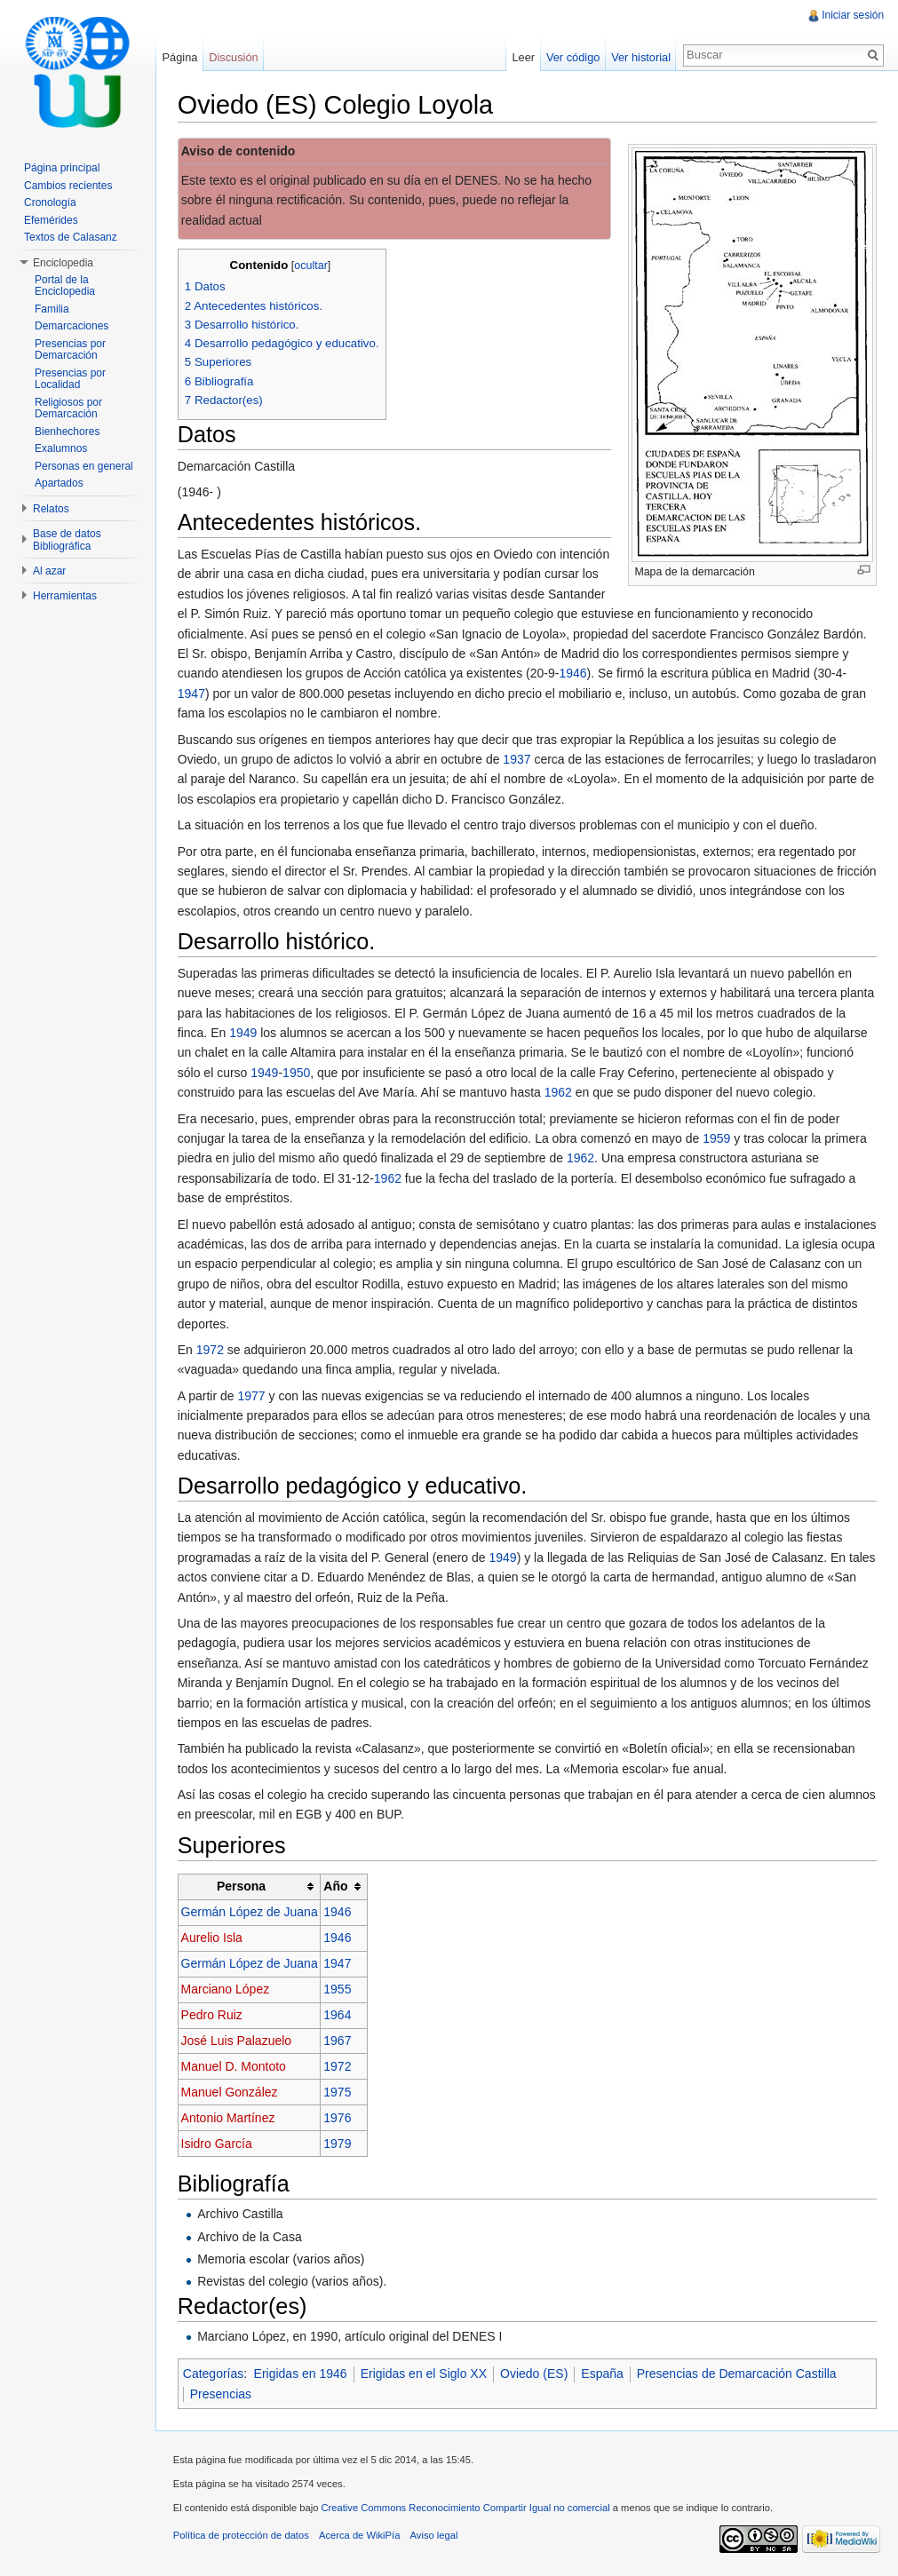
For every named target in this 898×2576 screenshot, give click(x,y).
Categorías (214, 2374)
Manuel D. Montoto (234, 2066)
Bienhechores (67, 431)
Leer (523, 57)
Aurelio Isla (212, 1938)
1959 (717, 1138)
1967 (339, 2041)
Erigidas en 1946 (301, 2374)
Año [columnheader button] (337, 1887)
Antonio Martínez (229, 2118)
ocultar (313, 265)
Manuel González (230, 2092)
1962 (559, 1092)
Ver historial (641, 57)
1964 (339, 2016)
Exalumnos (61, 448)
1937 (518, 759)
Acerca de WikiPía (360, 2536)
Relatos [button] (51, 509)
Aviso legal (435, 2536)
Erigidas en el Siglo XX (425, 2374)
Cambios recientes (68, 185)
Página (180, 57)
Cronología (50, 202)
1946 (574, 674)
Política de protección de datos (242, 2536)
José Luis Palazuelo (237, 2041)
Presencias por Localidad (70, 379)
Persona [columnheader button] (242, 1887)
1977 (252, 1396)
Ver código (572, 57)
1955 (339, 1990)
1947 (192, 693)
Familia (52, 309)
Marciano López (226, 1990)
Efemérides (51, 220)
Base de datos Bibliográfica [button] (67, 539)
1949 (244, 1033)
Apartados (59, 483)
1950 (297, 1073)
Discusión (234, 57)
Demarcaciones (71, 326)
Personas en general (84, 466)
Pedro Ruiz (212, 2016)
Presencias (221, 2394)
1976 (339, 2118)
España (603, 2374)
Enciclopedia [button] (63, 263)
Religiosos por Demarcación (68, 408)
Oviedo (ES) (534, 2374)
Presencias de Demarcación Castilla (738, 2374)
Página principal (61, 168)
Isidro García (217, 2143)
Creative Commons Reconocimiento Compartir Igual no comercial (466, 2508)
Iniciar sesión (853, 15)
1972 (211, 1350)
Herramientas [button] (65, 596)
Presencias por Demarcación (70, 349)
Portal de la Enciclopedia (65, 285)
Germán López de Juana (250, 1913)
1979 (339, 2143)
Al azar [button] (49, 571)
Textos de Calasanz (70, 237)
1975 (339, 2092)
